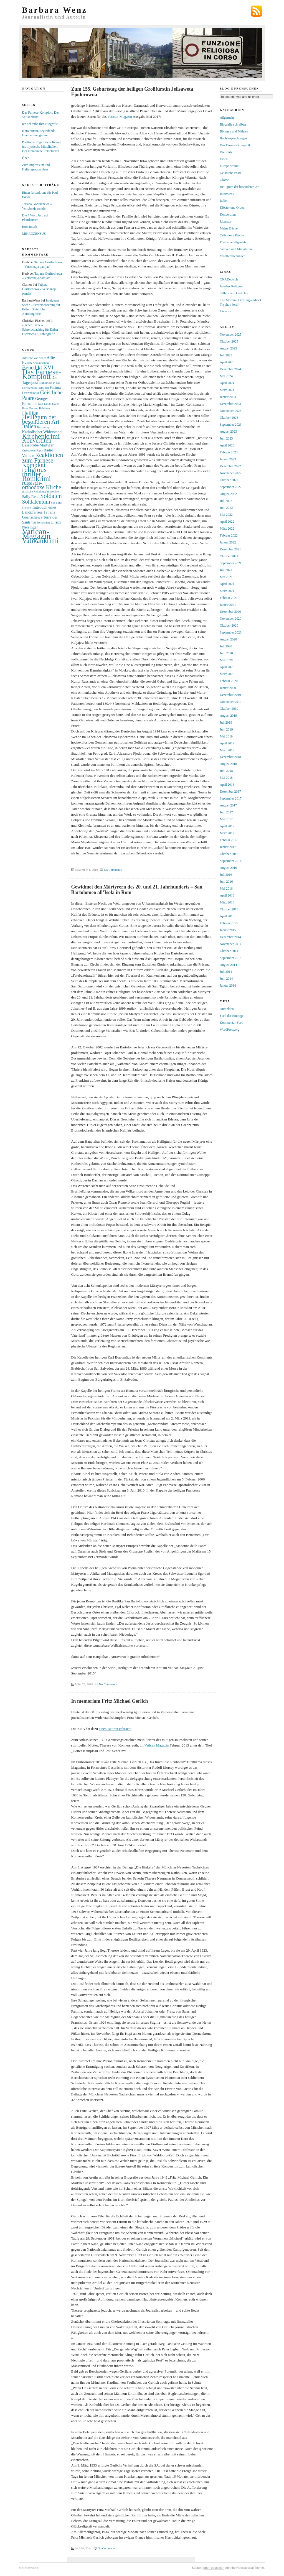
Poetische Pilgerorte (233, 242)
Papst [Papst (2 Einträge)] (39, 450)
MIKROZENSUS (34, 234)
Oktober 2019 (229, 709)
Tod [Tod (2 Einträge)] (33, 522)
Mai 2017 (226, 819)
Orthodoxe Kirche (232, 235)
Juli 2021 (226, 570)
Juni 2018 (226, 771)
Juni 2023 (226, 438)
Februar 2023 (229, 452)
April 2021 (227, 584)
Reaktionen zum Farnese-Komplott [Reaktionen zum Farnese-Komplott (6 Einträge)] (42, 459)
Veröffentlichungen (232, 256)
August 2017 (228, 805)
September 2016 (231, 861)
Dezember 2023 (230, 404)
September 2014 (231, 958)
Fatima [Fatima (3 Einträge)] (55, 387)
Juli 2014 (226, 972)
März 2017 (227, 833)
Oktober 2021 (229, 556)
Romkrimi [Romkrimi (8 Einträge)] (36, 478)
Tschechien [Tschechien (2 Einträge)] (43, 522)
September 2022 (231, 487)
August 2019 (228, 716)
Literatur (226, 221)
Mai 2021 (226, 577)
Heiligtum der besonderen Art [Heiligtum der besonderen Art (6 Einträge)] (41, 419)
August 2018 (228, 764)
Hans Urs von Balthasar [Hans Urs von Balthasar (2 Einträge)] (36, 408)
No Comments (113, 869)
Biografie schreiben (233, 124)
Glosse (224, 180)
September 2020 (231, 632)
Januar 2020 (228, 688)
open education (213, 2567)
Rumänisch (29, 227)
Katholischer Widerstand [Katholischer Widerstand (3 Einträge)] (42, 432)
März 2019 (227, 750)
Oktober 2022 (229, 480)
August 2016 (228, 868)
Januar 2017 (228, 847)
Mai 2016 (226, 888)
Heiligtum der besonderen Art (240, 187)
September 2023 (231, 425)
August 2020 (228, 639)
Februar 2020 (229, 681)
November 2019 (231, 702)
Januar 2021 (228, 605)
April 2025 (227, 362)
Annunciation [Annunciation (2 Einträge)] (41, 362)
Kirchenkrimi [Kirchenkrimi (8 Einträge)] (41, 436)
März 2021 (227, 591)
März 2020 (227, 674)
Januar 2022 (228, 542)
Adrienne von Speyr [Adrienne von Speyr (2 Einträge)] (34, 357)
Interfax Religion (231, 286)
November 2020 (231, 619)
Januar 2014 (228, 985)
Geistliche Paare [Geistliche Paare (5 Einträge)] (42, 395)
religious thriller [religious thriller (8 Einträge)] (34, 472)
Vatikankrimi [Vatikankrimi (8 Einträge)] (40, 540)
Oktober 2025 (229, 341)
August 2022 (228, 494)
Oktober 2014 (229, 951)
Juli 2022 (226, 501)
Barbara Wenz (54, 10)
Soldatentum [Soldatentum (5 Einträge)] (36, 502)
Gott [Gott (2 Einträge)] (40, 403)
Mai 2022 (226, 515)
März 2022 (227, 528)
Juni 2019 (226, 729)
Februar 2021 (229, 598)
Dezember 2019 (230, 695)
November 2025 (231, 334)
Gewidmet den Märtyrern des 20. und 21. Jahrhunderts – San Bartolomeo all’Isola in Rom (136, 889)
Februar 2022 (229, 535)
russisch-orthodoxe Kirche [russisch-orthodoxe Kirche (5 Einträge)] (41, 485)
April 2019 (227, 743)
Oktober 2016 (229, 854)
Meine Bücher (229, 228)
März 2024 (227, 390)
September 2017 (231, 798)
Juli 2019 (226, 722)
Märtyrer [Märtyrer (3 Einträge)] (46, 445)
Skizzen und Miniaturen (236, 249)
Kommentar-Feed (231, 1023)
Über (25, 158)
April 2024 (227, 383)
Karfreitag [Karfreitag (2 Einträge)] (43, 427)
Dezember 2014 (230, 937)
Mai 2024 (226, 376)
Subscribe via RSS (256, 11)
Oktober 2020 (229, 625)
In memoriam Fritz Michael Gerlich (109, 1701)
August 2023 (228, 431)
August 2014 (228, 965)
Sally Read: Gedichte (234, 293)
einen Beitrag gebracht (115, 1729)
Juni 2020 (226, 653)
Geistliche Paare (231, 173)
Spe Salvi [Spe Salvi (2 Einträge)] (56, 502)
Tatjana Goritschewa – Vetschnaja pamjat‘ (39, 289)
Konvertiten (228, 214)
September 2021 (231, 563)
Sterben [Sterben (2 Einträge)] (26, 507)
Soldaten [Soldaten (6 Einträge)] (51, 495)
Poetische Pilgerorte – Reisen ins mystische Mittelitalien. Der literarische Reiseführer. (41, 146)
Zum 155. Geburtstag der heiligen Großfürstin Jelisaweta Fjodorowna (132, 91)
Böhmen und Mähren (234, 131)
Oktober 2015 (229, 909)
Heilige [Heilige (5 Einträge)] (30, 413)
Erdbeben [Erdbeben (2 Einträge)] (43, 387)
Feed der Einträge (232, 1016)
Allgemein (227, 117)
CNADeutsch (229, 279)
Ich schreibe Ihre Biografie (40, 124)
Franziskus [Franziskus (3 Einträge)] (30, 393)
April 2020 (227, 667)
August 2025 (228, 348)
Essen (224, 159)
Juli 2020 (226, 646)
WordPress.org (229, 1030)
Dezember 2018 (230, 757)
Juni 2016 (226, 882)
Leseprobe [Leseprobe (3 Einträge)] (30, 445)
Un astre (225, 311)
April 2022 (227, 522)
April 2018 (227, 785)
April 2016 (227, 895)
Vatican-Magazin (119, 116)
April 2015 (227, 916)
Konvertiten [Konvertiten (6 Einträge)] (37, 440)
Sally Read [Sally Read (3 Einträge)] (31, 496)
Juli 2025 (226, 355)
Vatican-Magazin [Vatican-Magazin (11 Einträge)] (36, 533)
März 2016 (227, 902)
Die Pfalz (226, 152)
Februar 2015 (229, 923)
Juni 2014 (226, 979)
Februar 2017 (229, 840)
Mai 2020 (226, 660)
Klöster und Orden (232, 208)
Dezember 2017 (230, 791)
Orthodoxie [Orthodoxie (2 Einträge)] (29, 450)
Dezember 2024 (230, 369)
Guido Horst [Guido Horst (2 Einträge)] (51, 403)
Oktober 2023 (229, 418)
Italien (224, 201)
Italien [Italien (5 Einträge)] (29, 426)
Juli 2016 (226, 875)
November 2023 (231, 411)
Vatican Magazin (156, 1745)
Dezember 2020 (230, 612)
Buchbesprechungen (233, 138)
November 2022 (231, 473)
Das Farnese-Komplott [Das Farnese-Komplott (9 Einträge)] (41, 374)
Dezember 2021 (230, 549)
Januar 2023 (228, 459)
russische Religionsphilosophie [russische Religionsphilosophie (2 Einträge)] (40, 491)
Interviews (227, 194)
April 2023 (227, 445)
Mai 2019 (226, 736)
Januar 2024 (228, 397)
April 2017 (227, 826)
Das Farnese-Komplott (235, 145)
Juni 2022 (226, 508)
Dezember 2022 (230, 466)
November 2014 (231, 944)
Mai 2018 (226, 778)
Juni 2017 (226, 812)
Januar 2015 (228, 930)
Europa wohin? (230, 166)
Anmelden (227, 1009)
